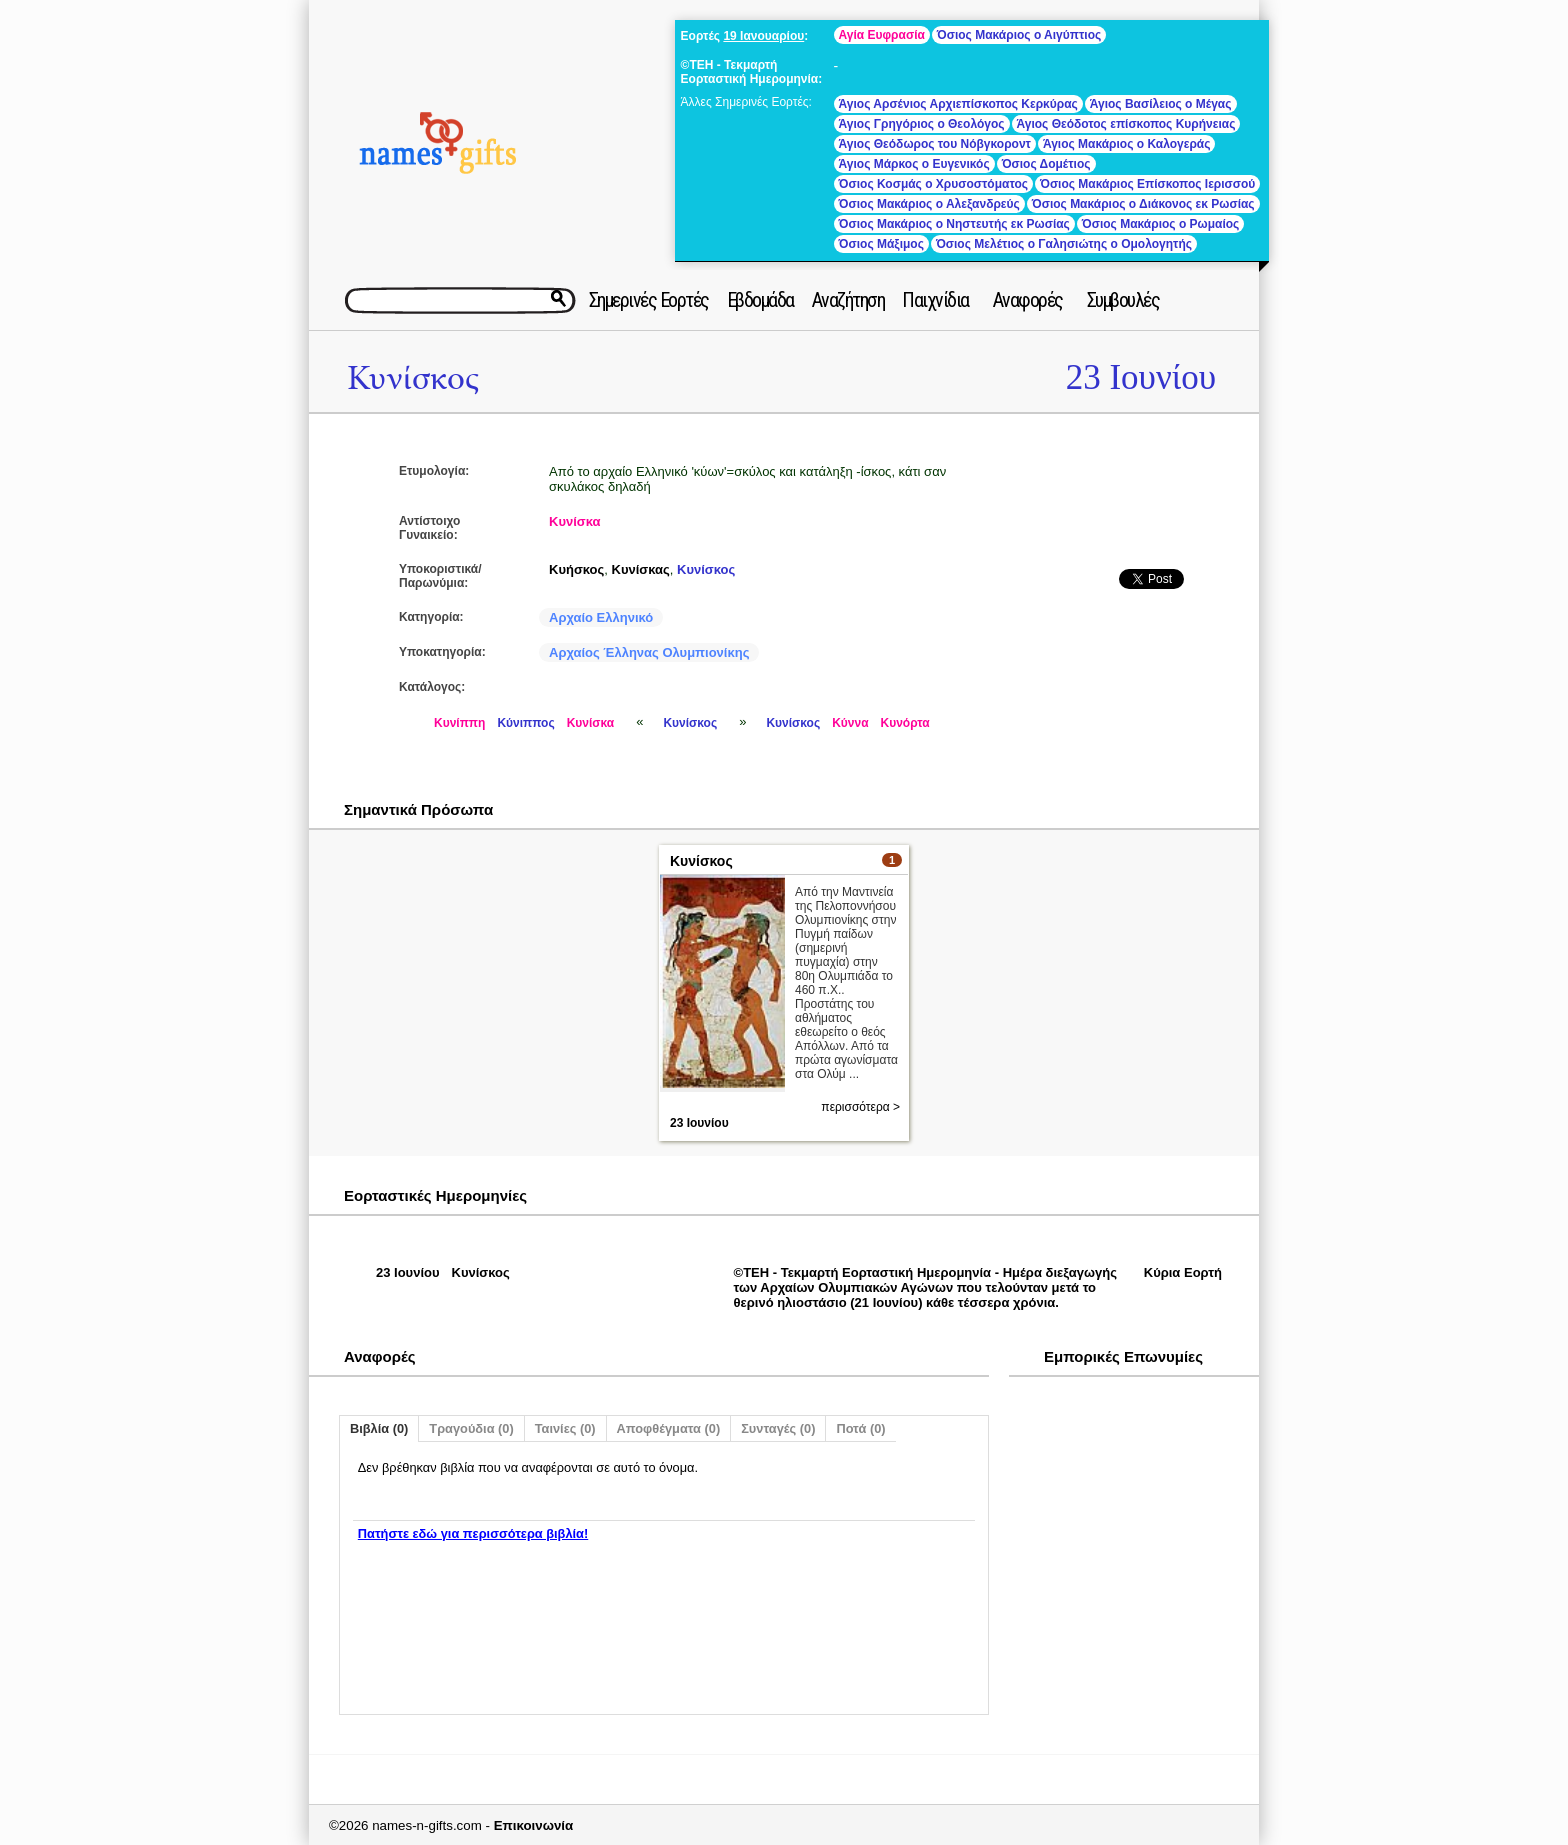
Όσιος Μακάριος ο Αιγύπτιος (1019, 35)
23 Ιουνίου (1141, 377)
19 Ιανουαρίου (763, 36)
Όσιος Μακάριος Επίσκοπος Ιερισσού (1147, 184)
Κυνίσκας (641, 569)
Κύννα (850, 723)
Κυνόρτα (905, 723)
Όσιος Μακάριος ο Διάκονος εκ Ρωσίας (1143, 204)
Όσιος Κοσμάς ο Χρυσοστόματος (933, 184)
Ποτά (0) (860, 1428)
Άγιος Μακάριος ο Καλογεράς (1127, 144)
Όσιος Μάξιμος (881, 244)
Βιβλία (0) (379, 1428)
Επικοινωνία (534, 1825)
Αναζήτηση (848, 300)
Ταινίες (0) (565, 1428)
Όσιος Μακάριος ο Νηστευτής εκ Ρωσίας (954, 224)
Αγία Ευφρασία (882, 35)
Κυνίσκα (575, 521)
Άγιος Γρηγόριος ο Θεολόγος (922, 124)
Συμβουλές (1123, 300)
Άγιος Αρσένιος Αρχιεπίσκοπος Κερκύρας (958, 104)
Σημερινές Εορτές (649, 300)
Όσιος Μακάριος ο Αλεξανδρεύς (929, 204)
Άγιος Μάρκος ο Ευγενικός (914, 164)
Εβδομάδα (760, 300)
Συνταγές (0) (778, 1428)
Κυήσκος (576, 569)
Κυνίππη (459, 723)
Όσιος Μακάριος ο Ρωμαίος (1160, 224)
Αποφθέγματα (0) (669, 1428)
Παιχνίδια (935, 300)
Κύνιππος (525, 723)
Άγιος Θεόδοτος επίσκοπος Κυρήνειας (1126, 124)
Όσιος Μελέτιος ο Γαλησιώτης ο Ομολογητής (1064, 244)
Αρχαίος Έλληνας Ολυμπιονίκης (649, 652)
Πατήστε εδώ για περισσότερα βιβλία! (473, 1533)
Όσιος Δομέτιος (1046, 164)
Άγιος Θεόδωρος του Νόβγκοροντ (935, 144)
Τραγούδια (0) (471, 1428)
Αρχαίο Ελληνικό (601, 617)
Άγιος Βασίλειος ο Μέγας (1161, 104)
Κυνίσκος (413, 378)
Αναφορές (1028, 300)
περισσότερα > (860, 1107)
